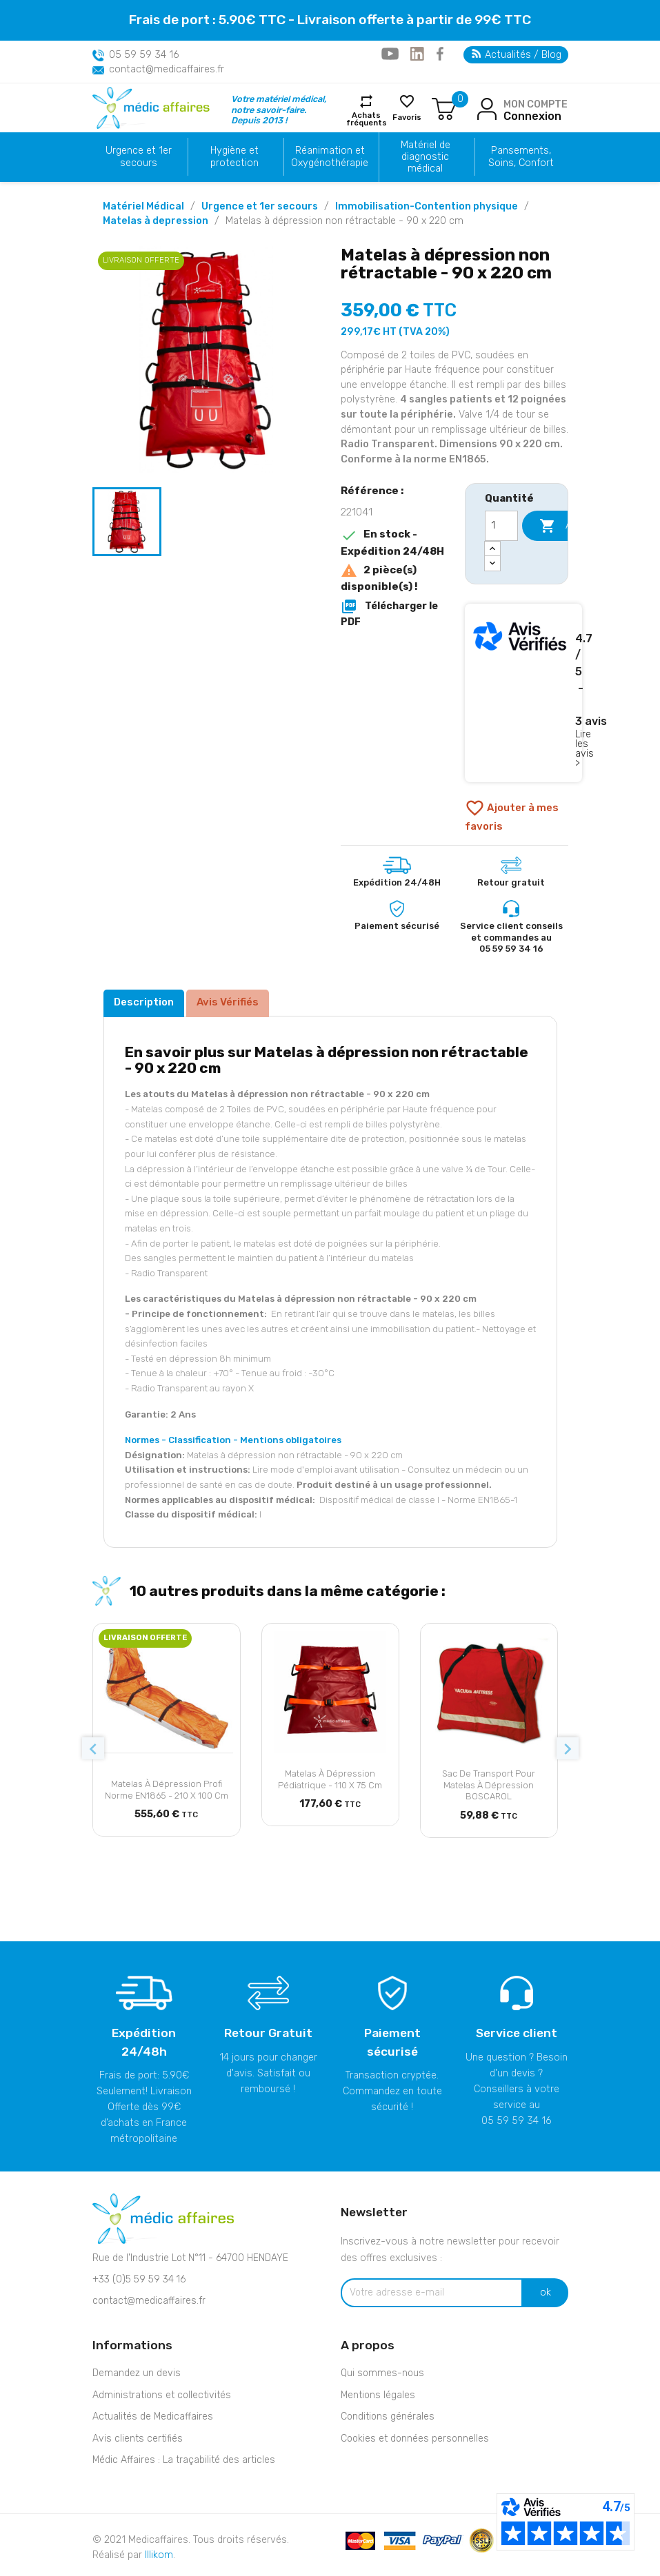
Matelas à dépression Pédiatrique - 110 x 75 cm (330, 1779)
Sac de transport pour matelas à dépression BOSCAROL (488, 1784)
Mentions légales (378, 2395)
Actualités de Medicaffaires (152, 2416)
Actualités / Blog (516, 55)
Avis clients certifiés (137, 2438)
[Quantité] (501, 526)
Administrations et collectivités (161, 2395)
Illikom (159, 2555)
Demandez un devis (136, 2373)
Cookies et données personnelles (415, 2438)
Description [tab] (144, 1002)
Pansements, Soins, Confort (521, 156)
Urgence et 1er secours (139, 156)
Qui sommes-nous (382, 2373)
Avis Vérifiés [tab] (228, 1002)
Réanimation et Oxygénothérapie (329, 156)
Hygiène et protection (234, 156)
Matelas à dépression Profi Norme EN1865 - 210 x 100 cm (166, 1790)
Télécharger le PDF (389, 613)
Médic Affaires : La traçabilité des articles (183, 2460)
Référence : (372, 490)
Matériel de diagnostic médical (425, 157)
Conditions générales (387, 2416)
